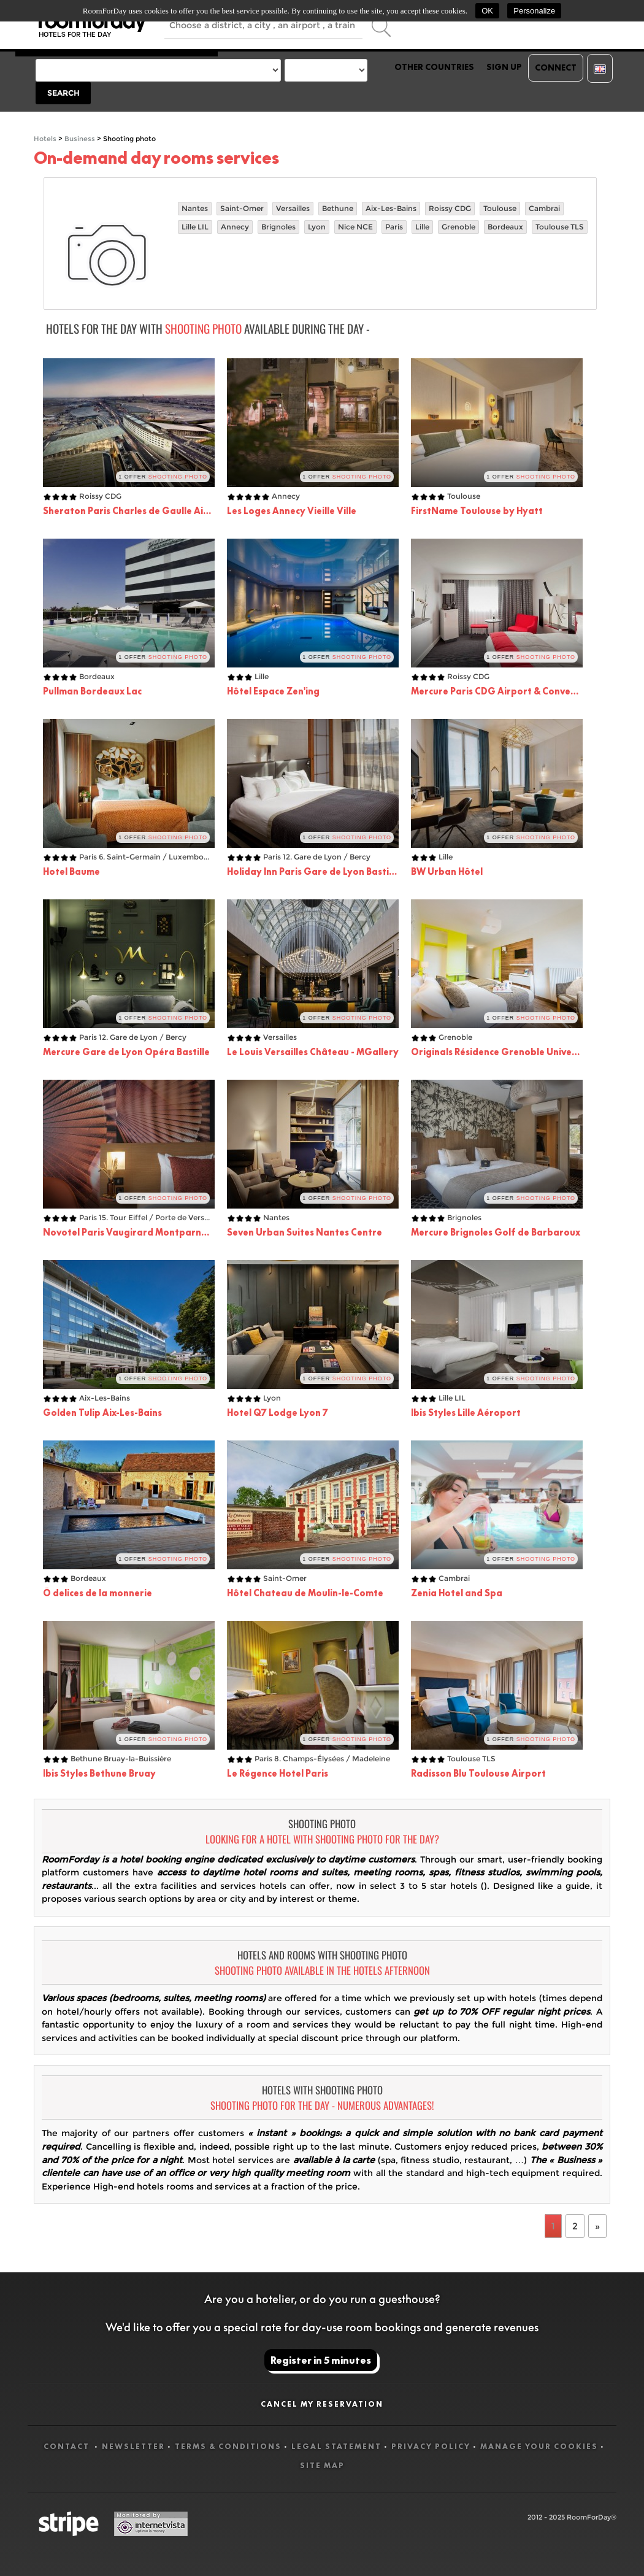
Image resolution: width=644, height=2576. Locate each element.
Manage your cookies (539, 2446)
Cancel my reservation (322, 2404)
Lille (422, 226)
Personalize (534, 10)
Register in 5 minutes (320, 2360)
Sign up (504, 67)
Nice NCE (355, 226)
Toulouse (499, 208)
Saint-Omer (242, 208)
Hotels (45, 139)
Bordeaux (505, 226)
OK (487, 10)
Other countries (434, 67)
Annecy (235, 226)
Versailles (293, 208)
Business (79, 139)
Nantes (195, 208)
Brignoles (278, 226)
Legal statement (336, 2446)
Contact (68, 2446)
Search (63, 93)
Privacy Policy (430, 2446)
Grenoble (458, 226)
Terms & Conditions (228, 2446)
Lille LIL (195, 226)
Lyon (317, 226)
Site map (322, 2465)
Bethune (337, 208)
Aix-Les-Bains (391, 208)
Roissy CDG (450, 208)
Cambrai (544, 208)
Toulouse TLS (559, 226)
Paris (394, 226)
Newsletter (133, 2446)
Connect (556, 67)
